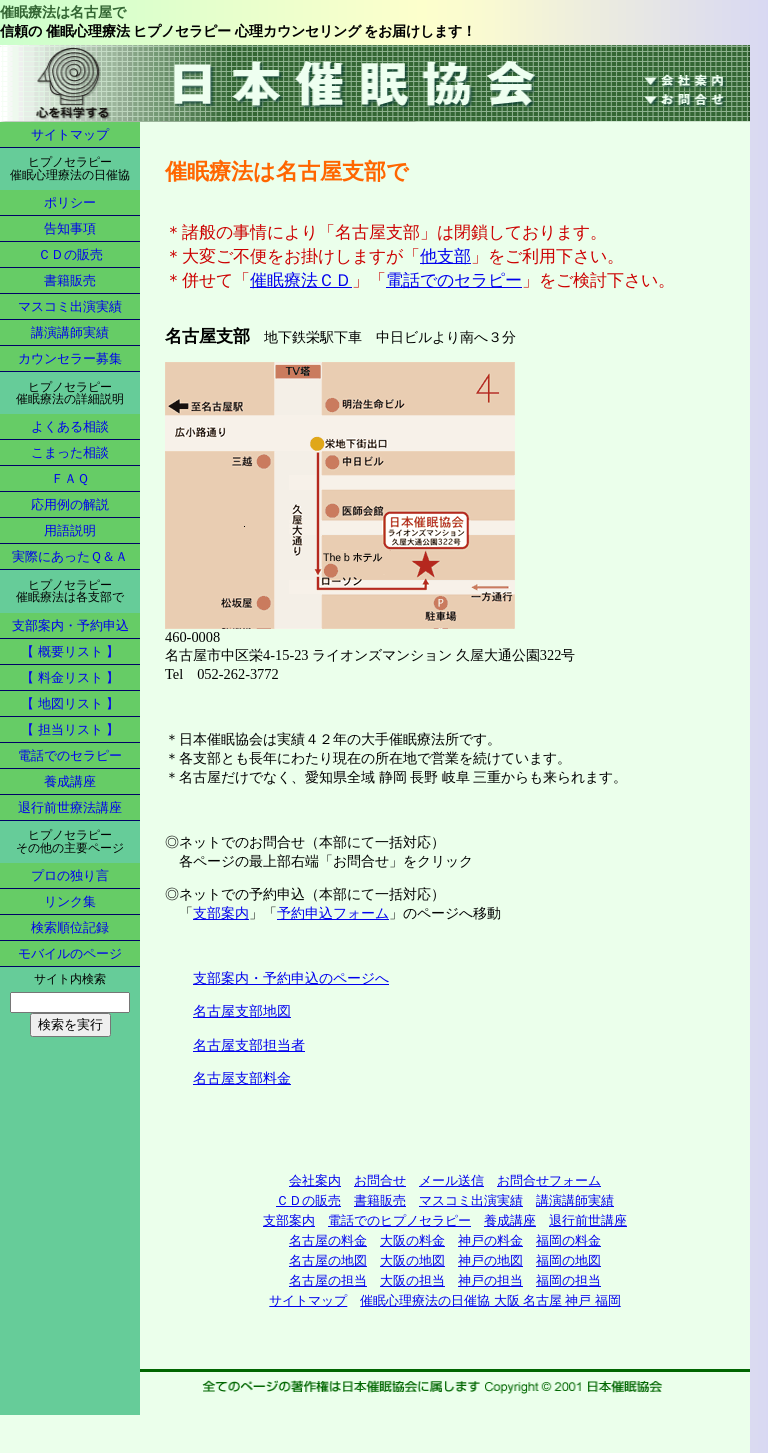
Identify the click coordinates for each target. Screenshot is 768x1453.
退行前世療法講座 (70, 807)
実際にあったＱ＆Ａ (70, 556)
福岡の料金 (568, 1240)
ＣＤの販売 (70, 254)
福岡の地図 (568, 1260)
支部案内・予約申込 (70, 625)
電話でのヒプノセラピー (399, 1220)
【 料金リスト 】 (70, 677)
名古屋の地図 (328, 1260)
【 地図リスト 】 (70, 703)
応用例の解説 (70, 504)
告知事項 (70, 228)
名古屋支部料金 (242, 1078)
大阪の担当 (412, 1280)
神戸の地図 (490, 1260)
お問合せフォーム (549, 1180)
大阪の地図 (412, 1260)
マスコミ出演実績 (70, 306)
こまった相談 (70, 452)
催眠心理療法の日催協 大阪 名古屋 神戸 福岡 (490, 1300)
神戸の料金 (490, 1240)
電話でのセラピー (70, 755)
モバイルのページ (70, 953)
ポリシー (70, 202)
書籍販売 (70, 280)
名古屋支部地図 (242, 1011)
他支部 (445, 256)
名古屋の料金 (328, 1240)
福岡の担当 (568, 1280)
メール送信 (451, 1180)
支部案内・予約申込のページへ (291, 978)
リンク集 (70, 901)
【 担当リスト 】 (70, 729)
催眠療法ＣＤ (301, 280)
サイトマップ (70, 134)
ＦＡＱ (70, 478)
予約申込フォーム (333, 913)
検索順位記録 (70, 927)
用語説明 (70, 530)
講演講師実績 (70, 332)
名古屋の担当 (328, 1280)
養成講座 (70, 781)
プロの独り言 (70, 875)
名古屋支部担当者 (249, 1045)
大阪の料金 (412, 1240)
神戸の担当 (490, 1280)
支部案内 (221, 913)
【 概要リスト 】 (70, 651)
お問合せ (380, 1180)
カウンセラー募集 (70, 358)
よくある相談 (70, 426)
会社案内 (315, 1180)
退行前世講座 (588, 1220)
